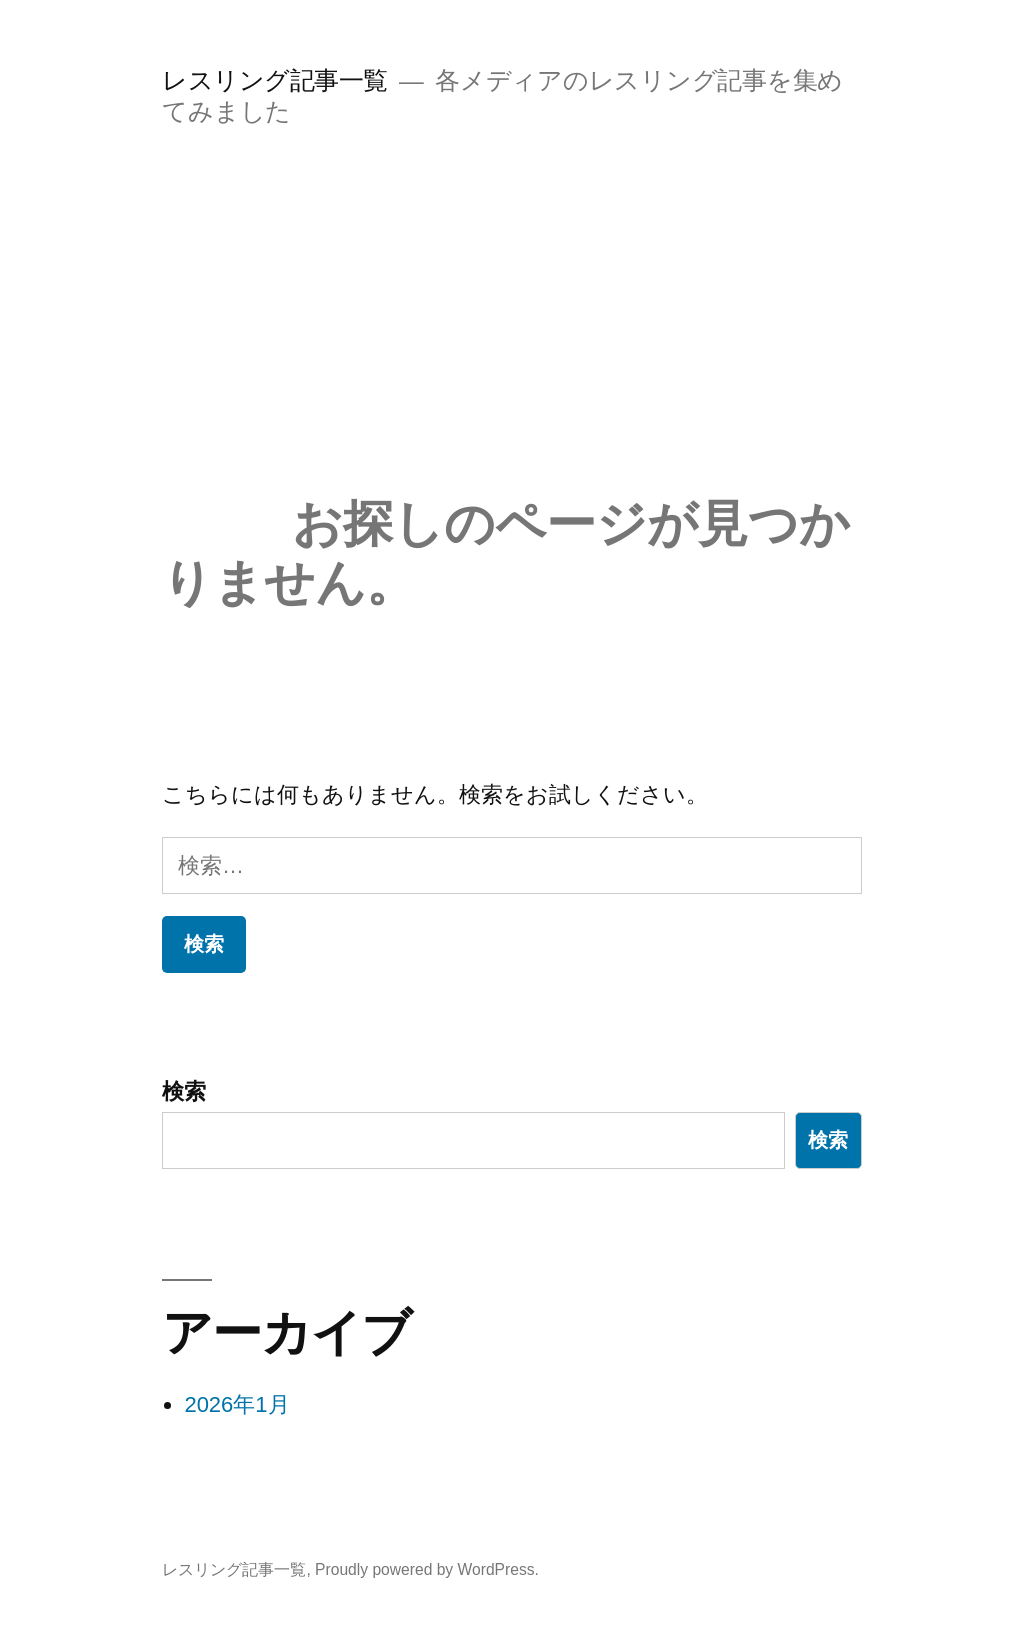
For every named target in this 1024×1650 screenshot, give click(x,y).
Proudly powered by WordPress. (427, 1569)
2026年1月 (236, 1404)
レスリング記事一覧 (275, 80)
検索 (184, 1091)
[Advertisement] (512, 344)
